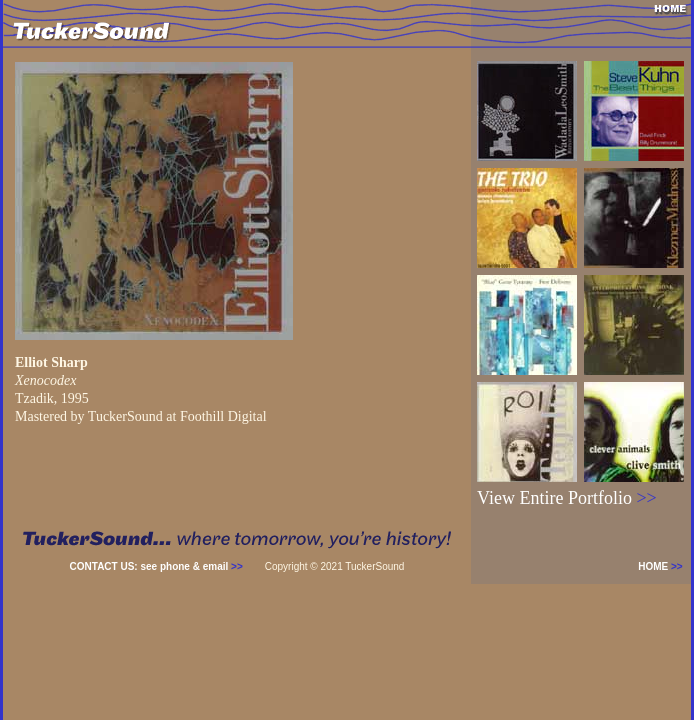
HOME (664, 566)
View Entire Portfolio (567, 498)
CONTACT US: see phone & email (156, 566)
